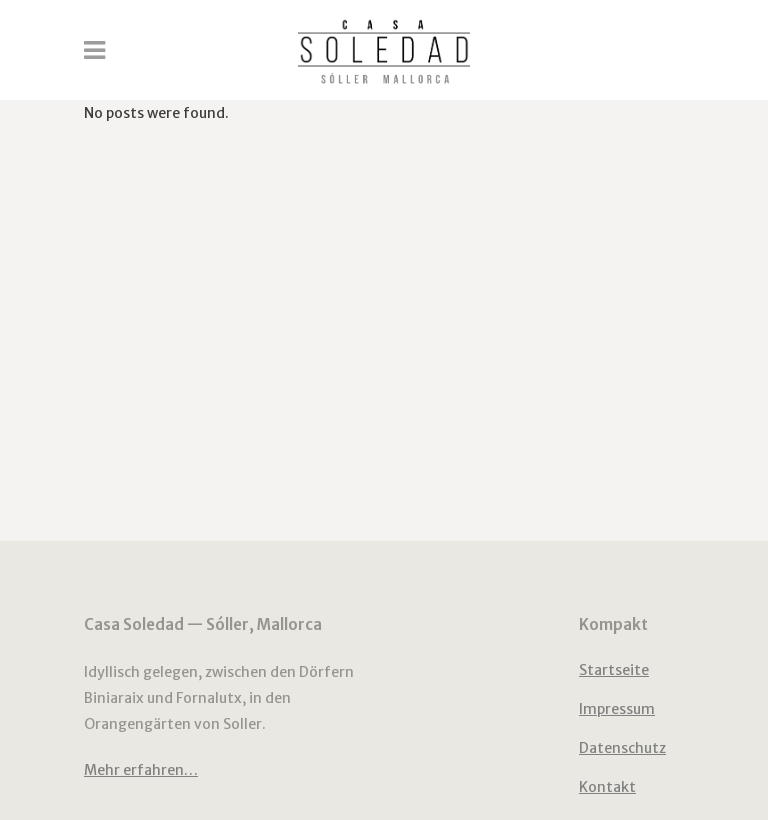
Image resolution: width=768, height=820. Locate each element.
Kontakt (607, 787)
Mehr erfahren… (141, 770)
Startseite (614, 670)
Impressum (617, 709)
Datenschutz (622, 748)
